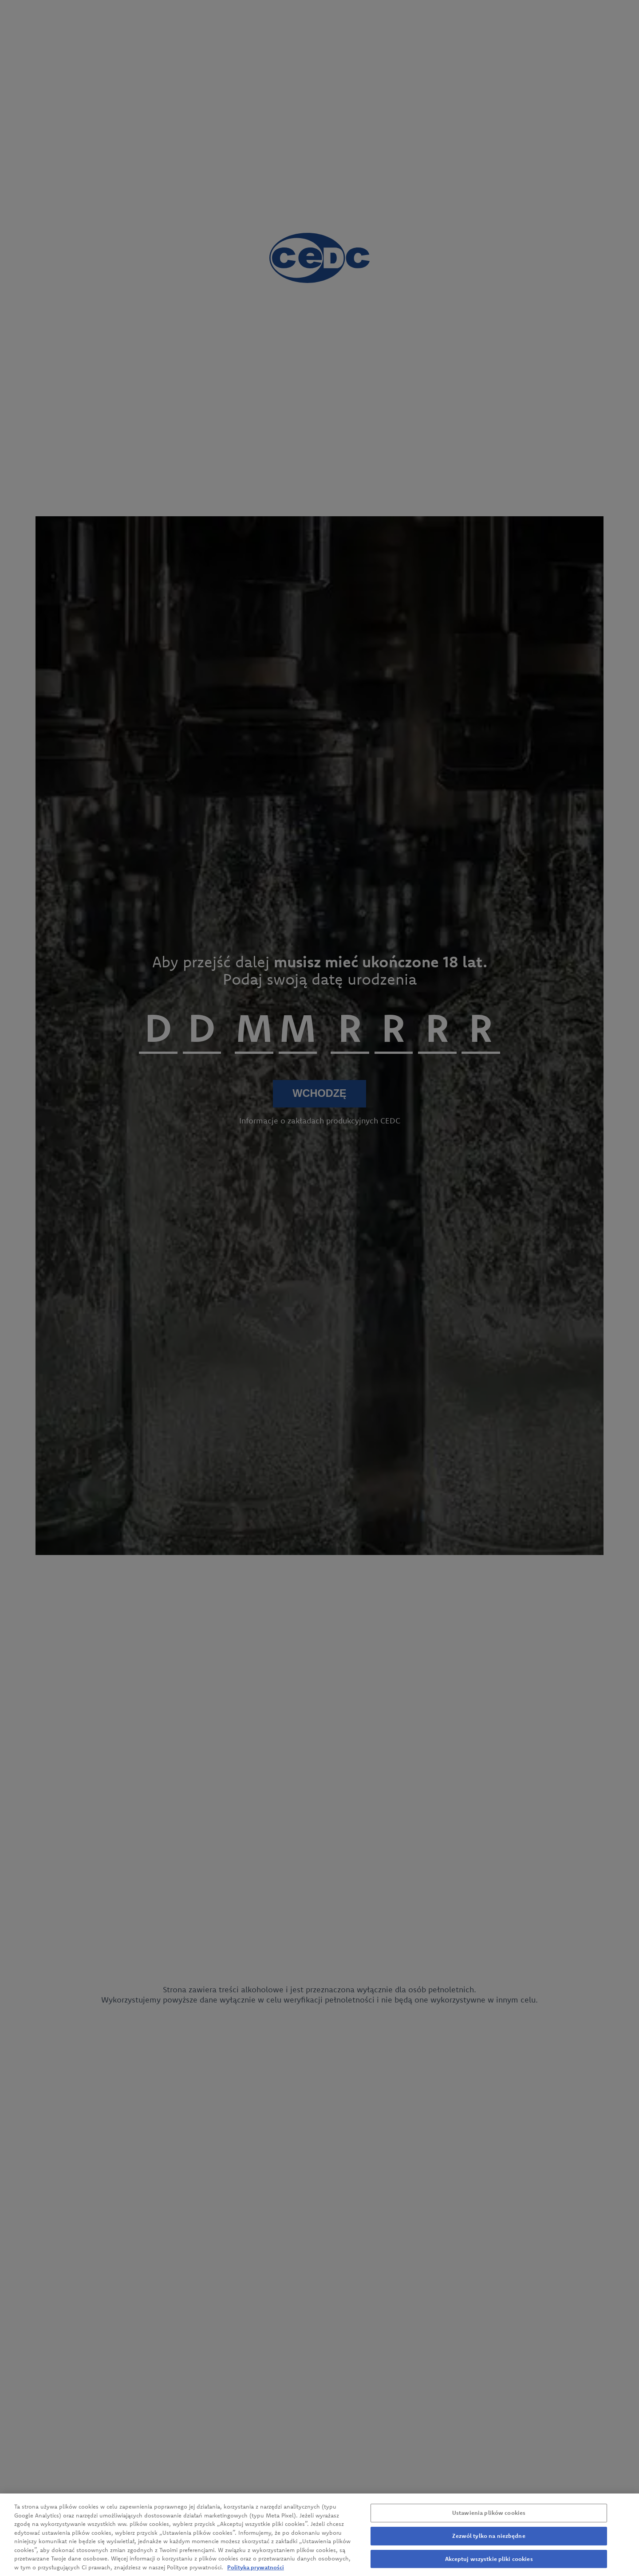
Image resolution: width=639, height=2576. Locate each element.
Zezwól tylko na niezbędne (488, 2547)
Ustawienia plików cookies (488, 2525)
